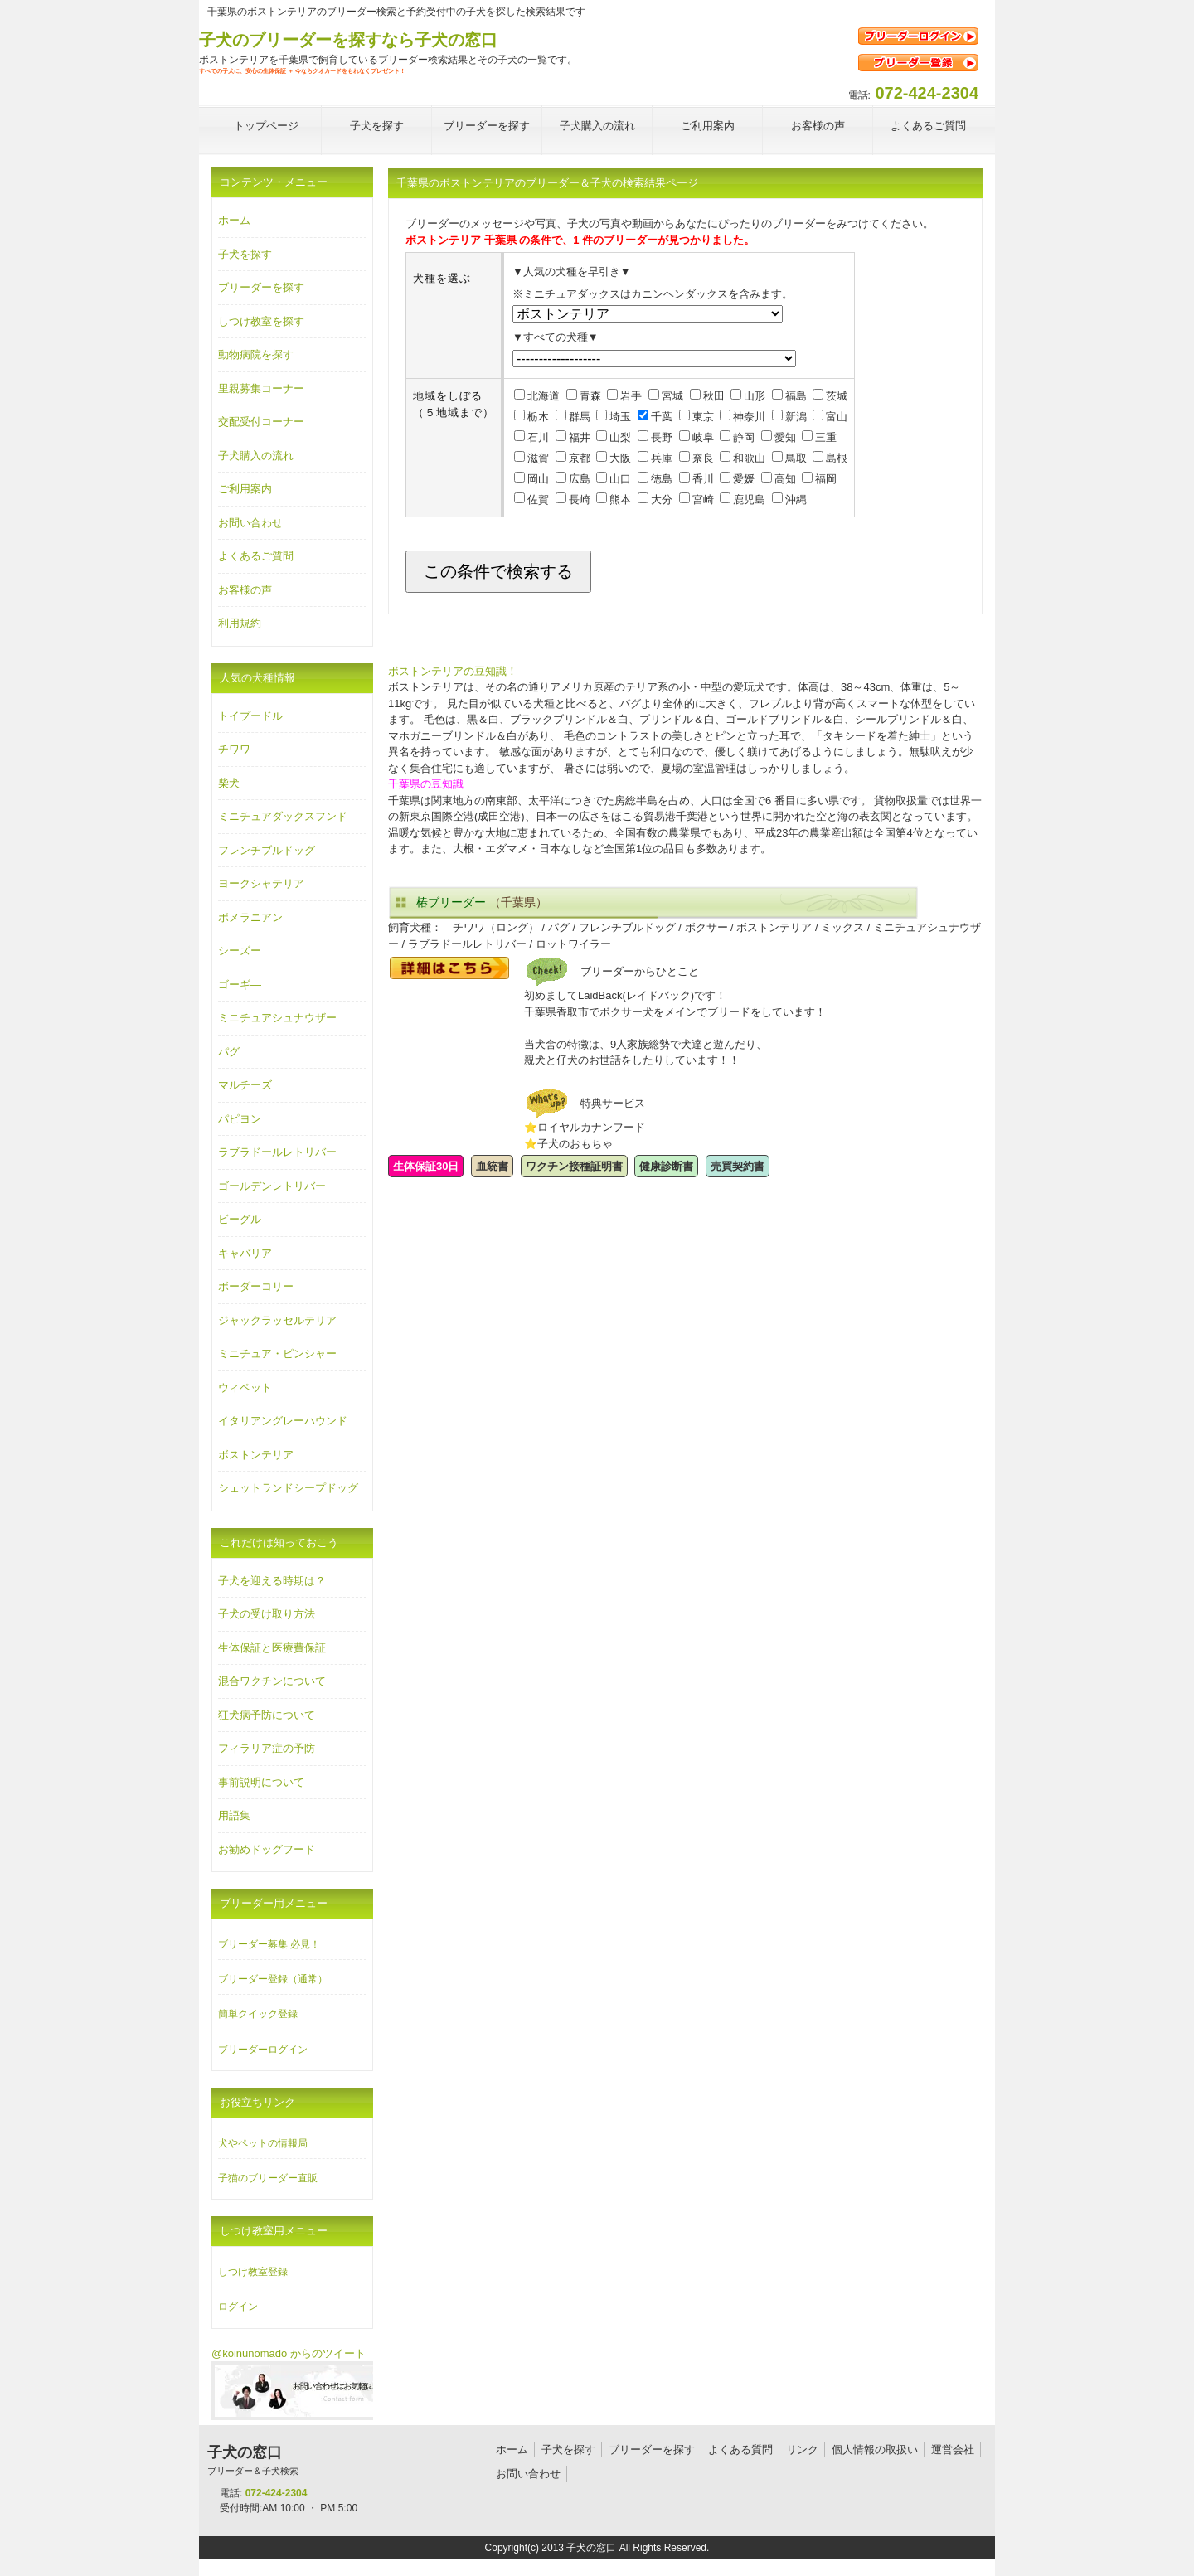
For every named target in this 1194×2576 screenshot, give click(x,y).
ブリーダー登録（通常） (273, 1979)
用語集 (234, 1815)
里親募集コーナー (261, 388)
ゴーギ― (239, 984)
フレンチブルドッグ (266, 850)
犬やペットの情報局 (263, 2143)
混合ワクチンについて (272, 1681)
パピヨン (239, 1119)
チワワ (234, 749)
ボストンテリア (256, 1454)
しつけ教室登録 (253, 2272)
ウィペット (245, 1387)
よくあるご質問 (256, 556)
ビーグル (239, 1219)
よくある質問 (740, 2449)
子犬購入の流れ (256, 455)
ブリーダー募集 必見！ (269, 1944)
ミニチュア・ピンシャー (277, 1353)
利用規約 (239, 623)
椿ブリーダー (451, 902)
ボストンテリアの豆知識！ (452, 671)
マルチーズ (245, 1085)
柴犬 (229, 783)
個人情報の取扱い (875, 2449)
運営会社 (952, 2449)
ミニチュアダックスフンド (282, 816)
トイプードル (250, 716)
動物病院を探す (256, 354)
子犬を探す (245, 254)
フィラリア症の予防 (266, 1748)
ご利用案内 (245, 489)
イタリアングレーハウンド (282, 1420)
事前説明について (261, 1782)
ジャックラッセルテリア (277, 1320)
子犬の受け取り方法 (266, 1614)
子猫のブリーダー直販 (268, 2178)
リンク (802, 2449)
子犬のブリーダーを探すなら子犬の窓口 (348, 40)
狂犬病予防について (266, 1715)
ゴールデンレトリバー (272, 1186)
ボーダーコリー (256, 1286)
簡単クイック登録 (258, 2014)
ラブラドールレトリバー (277, 1152)
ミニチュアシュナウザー (277, 1017)
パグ (229, 1051)
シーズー (239, 950)
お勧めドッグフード (266, 1849)
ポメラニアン (250, 917)
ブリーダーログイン (263, 2049)
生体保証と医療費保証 (272, 1648)
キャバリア (245, 1253)
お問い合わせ (250, 523)
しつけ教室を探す (261, 321)
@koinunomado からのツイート (288, 2353)
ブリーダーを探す (261, 287)
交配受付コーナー (261, 421)
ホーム (234, 220)
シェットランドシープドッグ (288, 1488)
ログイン (238, 2306)
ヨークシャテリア (261, 883)
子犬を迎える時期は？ (272, 1580)
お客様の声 (245, 590)
